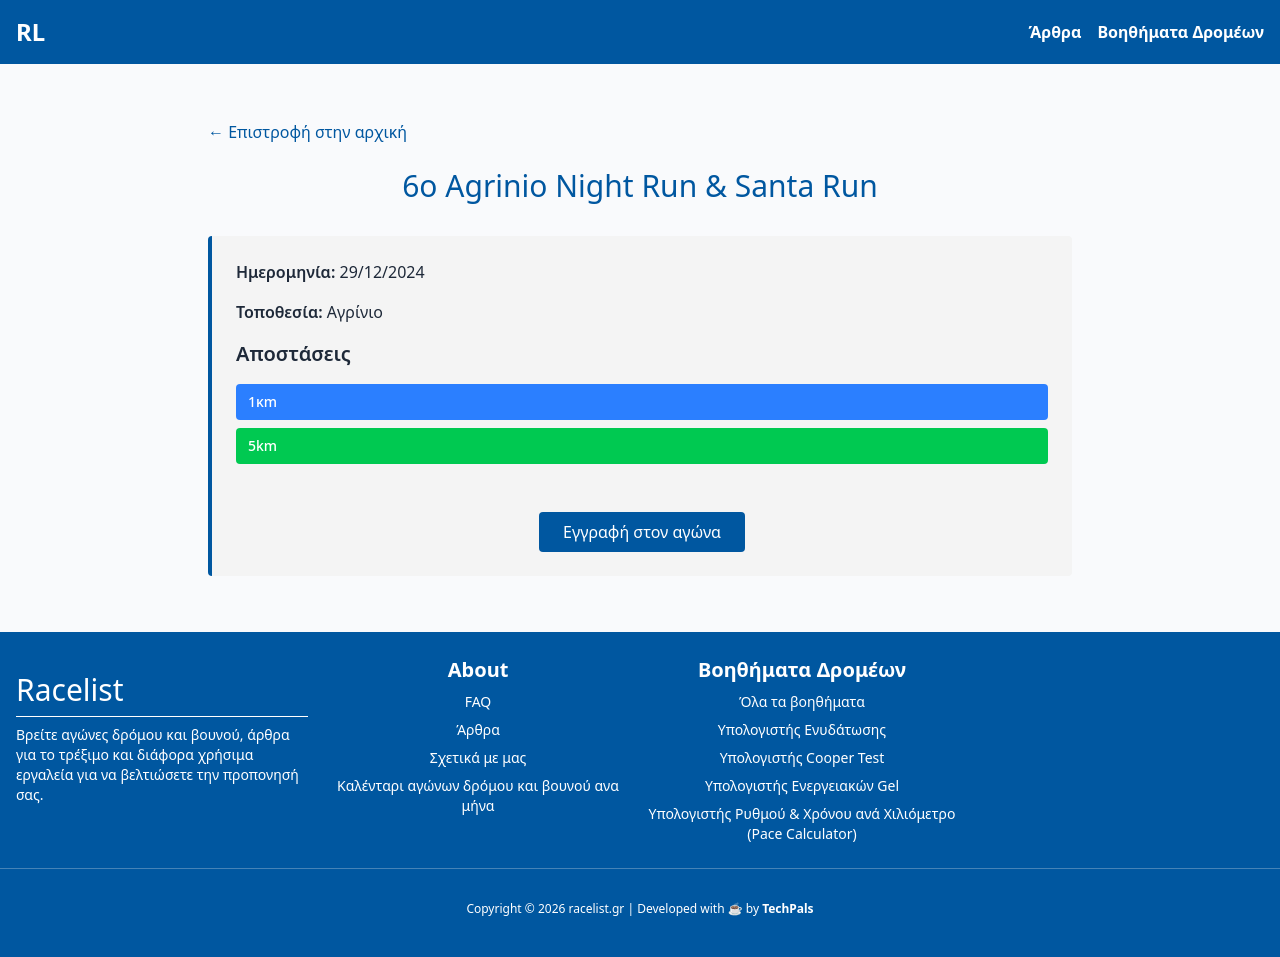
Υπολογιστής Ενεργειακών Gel (802, 785)
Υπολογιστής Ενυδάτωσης (802, 729)
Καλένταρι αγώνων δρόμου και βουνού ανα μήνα (478, 795)
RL (30, 32)
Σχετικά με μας (478, 757)
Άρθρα (1055, 32)
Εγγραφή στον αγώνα (642, 532)
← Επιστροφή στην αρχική (307, 132)
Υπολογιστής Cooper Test (802, 757)
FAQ (478, 701)
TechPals (787, 908)
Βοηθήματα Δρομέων (1180, 32)
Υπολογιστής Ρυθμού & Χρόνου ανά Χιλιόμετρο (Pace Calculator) (802, 823)
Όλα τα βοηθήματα (802, 701)
